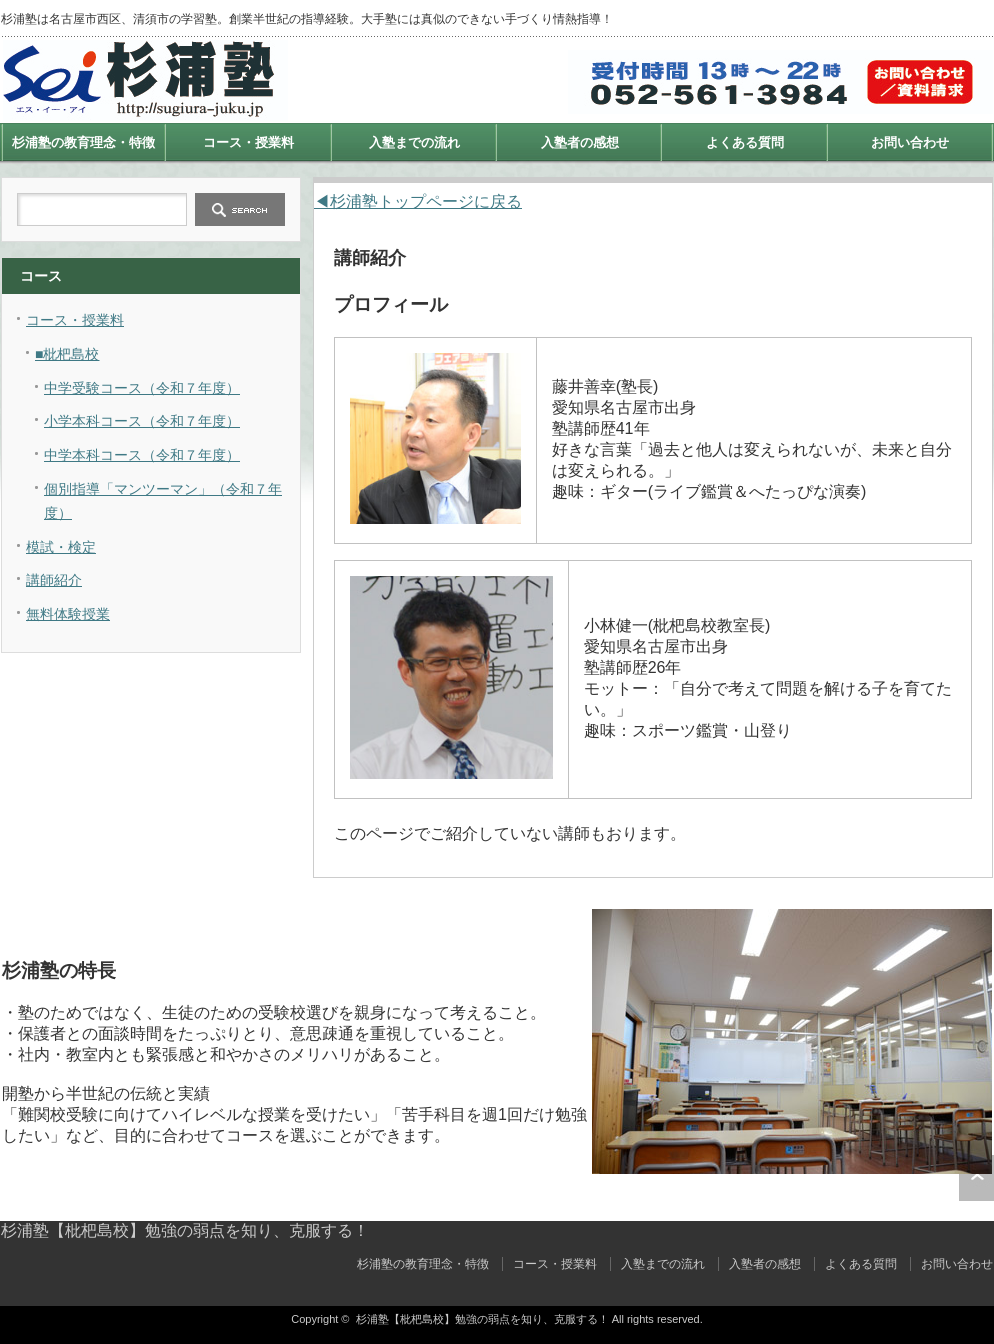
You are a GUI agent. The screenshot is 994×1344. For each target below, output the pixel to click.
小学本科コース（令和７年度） (142, 421)
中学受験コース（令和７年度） (142, 388)
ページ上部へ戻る (976, 1178)
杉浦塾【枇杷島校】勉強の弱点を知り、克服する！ (185, 1230)
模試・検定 (61, 547)
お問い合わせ (910, 142)
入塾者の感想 (580, 142)
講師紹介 (54, 580)
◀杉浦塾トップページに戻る (418, 201)
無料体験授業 (68, 614)
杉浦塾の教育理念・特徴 (83, 142)
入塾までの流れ (414, 142)
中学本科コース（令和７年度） (142, 455)
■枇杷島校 (67, 354)
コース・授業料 (248, 142)
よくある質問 (745, 142)
